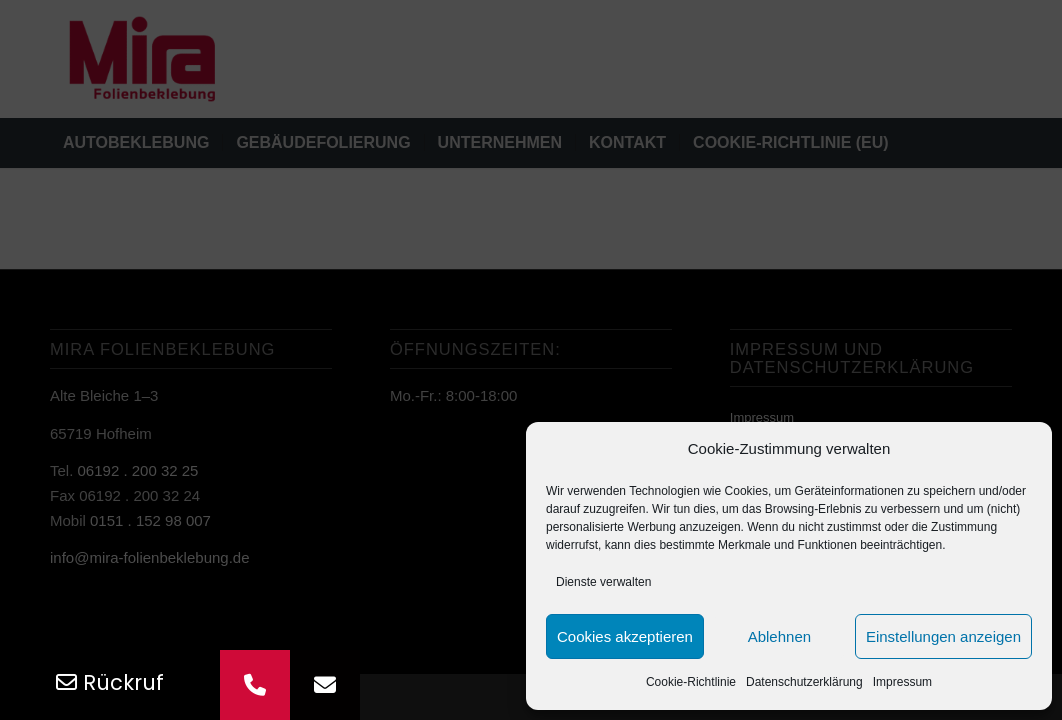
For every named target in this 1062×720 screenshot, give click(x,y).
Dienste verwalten (603, 582)
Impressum (902, 682)
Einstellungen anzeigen (943, 636)
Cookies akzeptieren (625, 636)
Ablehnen (779, 636)
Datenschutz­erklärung (804, 682)
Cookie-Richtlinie (691, 682)
